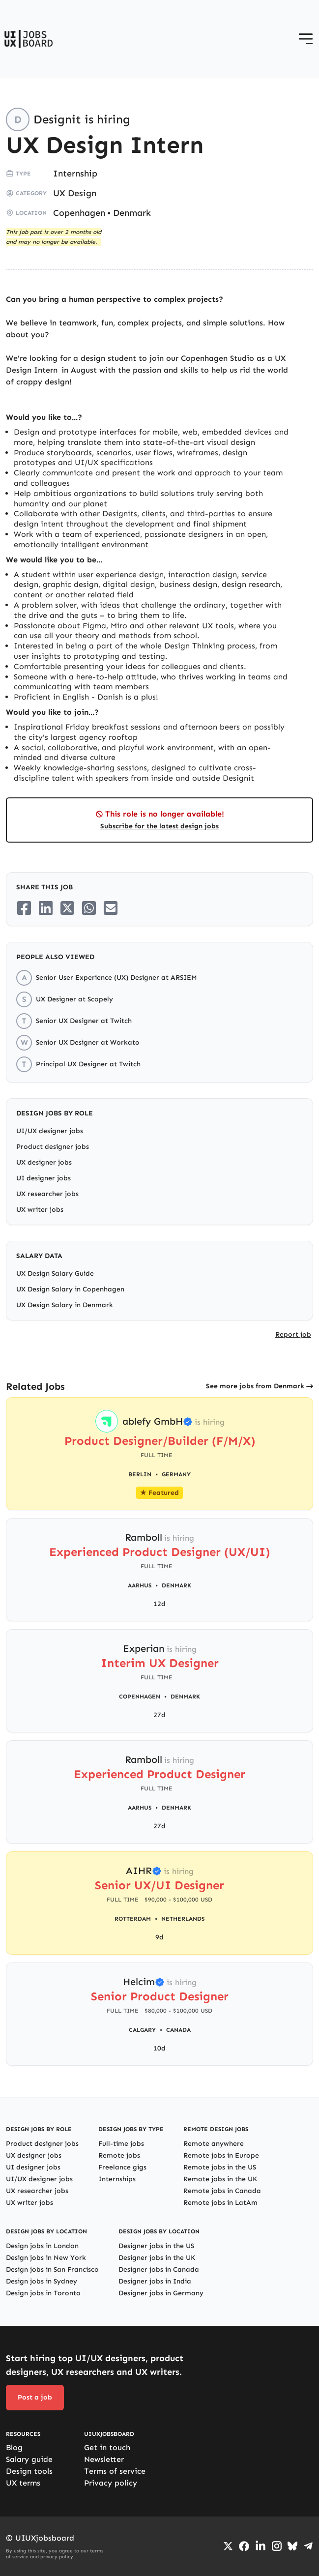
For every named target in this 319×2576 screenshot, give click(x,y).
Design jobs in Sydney (41, 2281)
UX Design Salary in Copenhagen (70, 1289)
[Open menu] (305, 38)
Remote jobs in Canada (222, 2191)
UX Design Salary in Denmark (64, 1305)
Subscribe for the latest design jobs (159, 826)
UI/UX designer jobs (49, 1131)
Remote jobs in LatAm (220, 2202)
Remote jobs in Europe (221, 2155)
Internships (117, 2179)
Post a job (35, 2397)
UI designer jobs (43, 1178)
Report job (293, 1334)
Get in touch (107, 2447)
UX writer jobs (39, 1209)
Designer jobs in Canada (158, 2269)
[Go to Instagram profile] (277, 2546)
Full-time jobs (121, 2143)
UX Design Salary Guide (55, 1273)
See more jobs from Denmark (255, 1386)
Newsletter (104, 2459)
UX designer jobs (44, 1162)
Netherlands (182, 1918)
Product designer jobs (52, 1146)
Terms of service (114, 2471)
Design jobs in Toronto (43, 2293)
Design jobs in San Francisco (52, 2269)
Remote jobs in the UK (220, 2179)
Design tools (29, 2471)
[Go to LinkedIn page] (260, 2546)
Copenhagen (79, 212)
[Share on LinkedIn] (46, 908)
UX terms (23, 2483)
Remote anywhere (213, 2143)
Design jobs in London (42, 2246)
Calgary (142, 2029)
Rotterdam (133, 1918)
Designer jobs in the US (156, 2246)
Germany (176, 1474)
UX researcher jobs (47, 1194)
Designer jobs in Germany (160, 2293)
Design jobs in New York (46, 2258)
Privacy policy (110, 2483)
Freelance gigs (122, 2167)
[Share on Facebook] (24, 908)
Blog (14, 2447)
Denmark (132, 212)
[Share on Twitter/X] (67, 908)
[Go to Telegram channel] (308, 2546)
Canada (178, 2029)
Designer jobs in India (154, 2281)
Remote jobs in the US (219, 2167)
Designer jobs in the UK (156, 2258)
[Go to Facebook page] (244, 2546)
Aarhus (139, 1585)
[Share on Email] (110, 908)
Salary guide (29, 2459)
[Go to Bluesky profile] (292, 2546)
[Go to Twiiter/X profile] (228, 2546)
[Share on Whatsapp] (89, 908)
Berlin (139, 1474)
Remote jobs (119, 2155)
